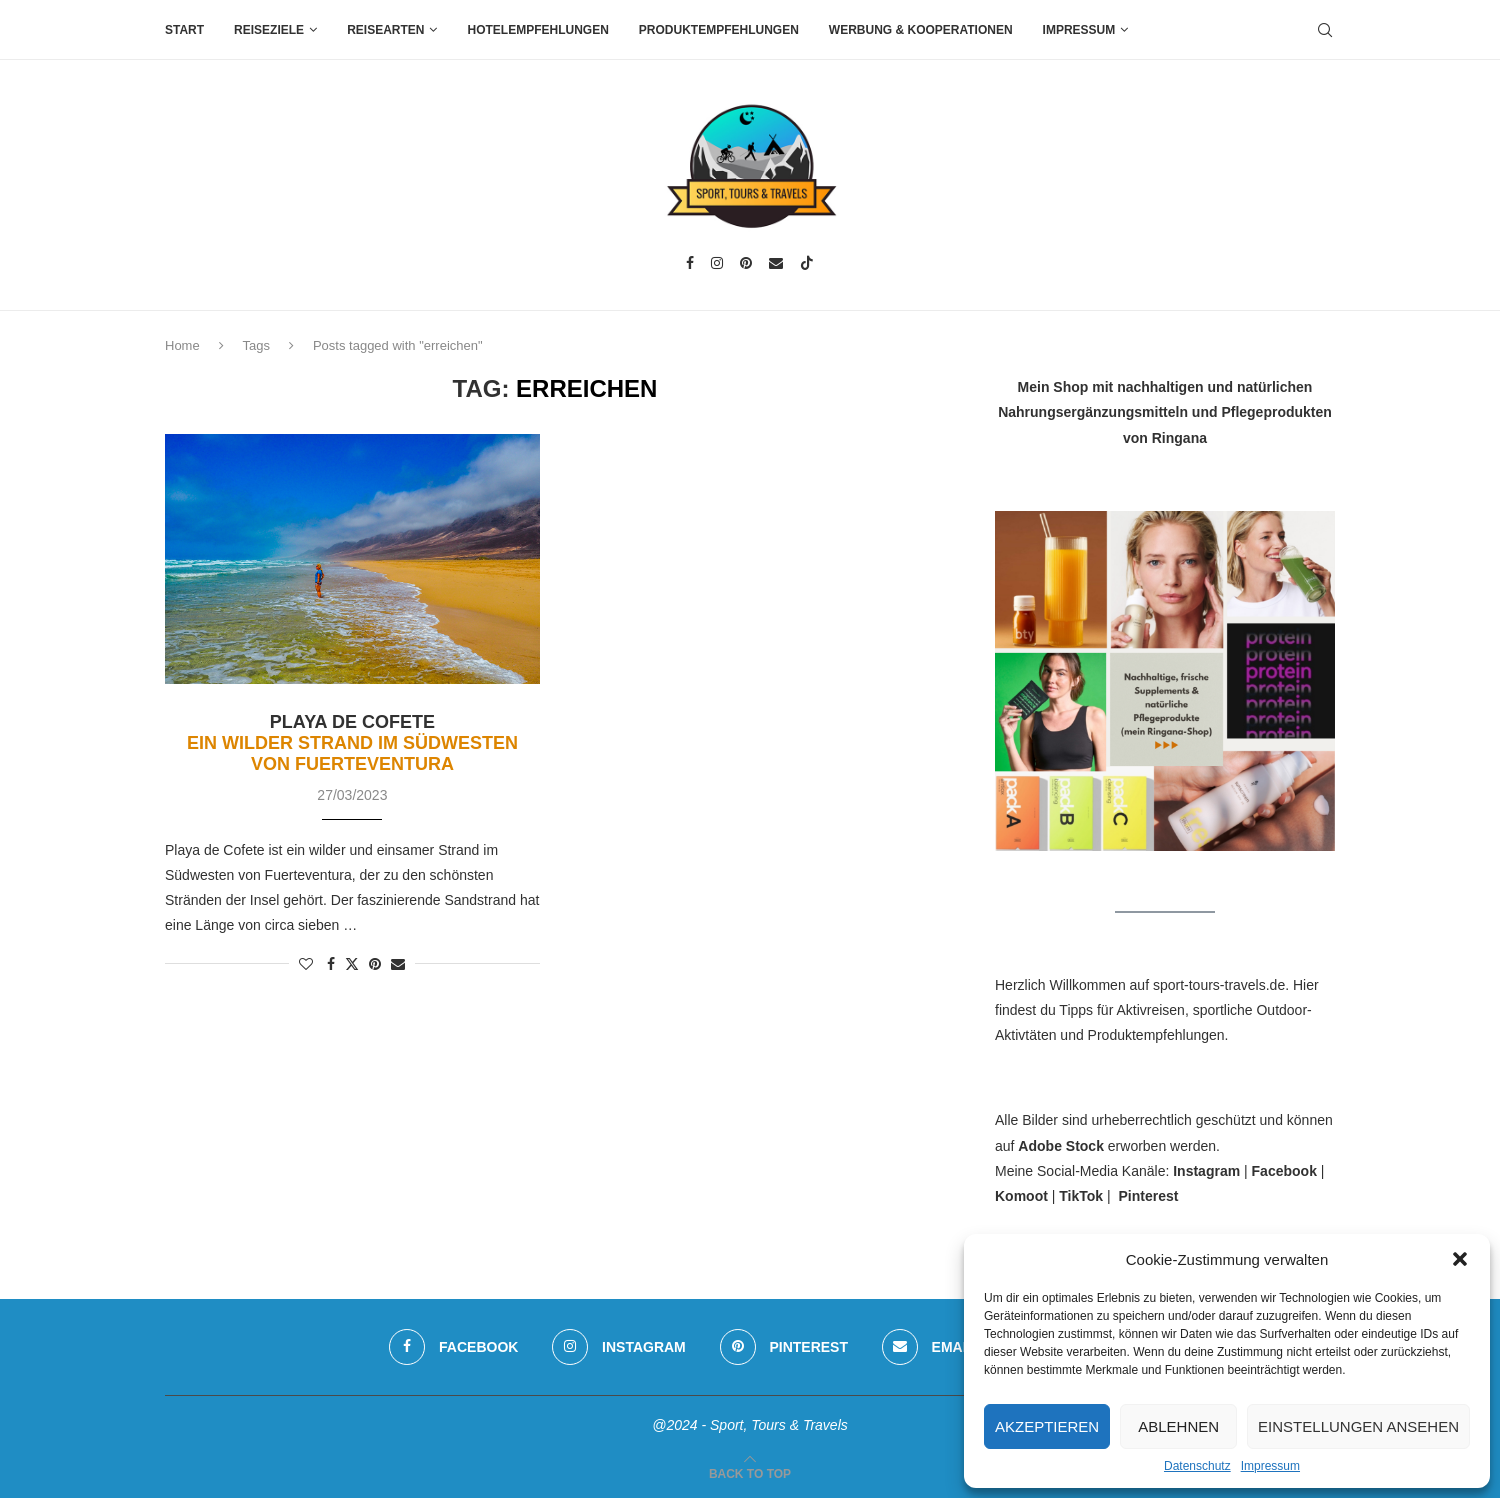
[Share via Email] (398, 964)
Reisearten (385, 30)
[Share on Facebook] (331, 964)
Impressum (1270, 1466)
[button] (1460, 1259)
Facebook (1284, 1171)
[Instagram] (717, 263)
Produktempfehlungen (719, 30)
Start (184, 30)
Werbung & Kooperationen (921, 30)
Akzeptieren (1047, 1426)
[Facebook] (690, 263)
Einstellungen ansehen (1358, 1426)
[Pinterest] (746, 263)
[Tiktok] (807, 263)
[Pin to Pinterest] (375, 964)
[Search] (1325, 30)
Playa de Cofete (352, 743)
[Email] (776, 263)
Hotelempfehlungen (537, 30)
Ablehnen (1178, 1426)
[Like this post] (306, 964)
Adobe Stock (1061, 1146)
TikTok (1081, 1196)
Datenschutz (1197, 1466)
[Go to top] (750, 1473)
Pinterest (1148, 1196)
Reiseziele (269, 30)
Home (182, 345)
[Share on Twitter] (352, 963)
